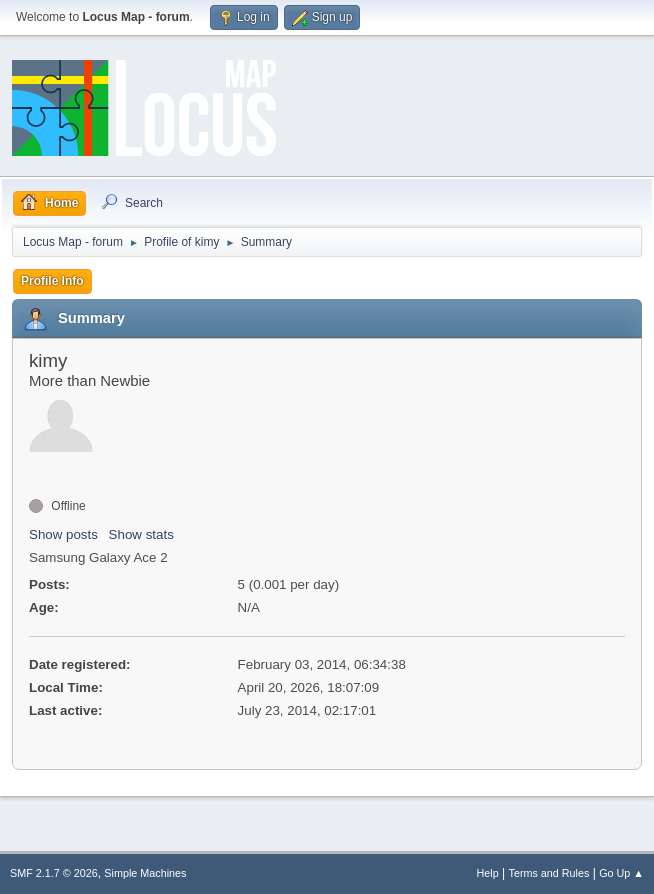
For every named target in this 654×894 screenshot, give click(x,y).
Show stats (141, 534)
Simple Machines (145, 873)
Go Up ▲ (621, 873)
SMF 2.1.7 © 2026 (54, 873)
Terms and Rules (549, 873)
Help (488, 873)
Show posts (63, 534)
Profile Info (52, 281)
